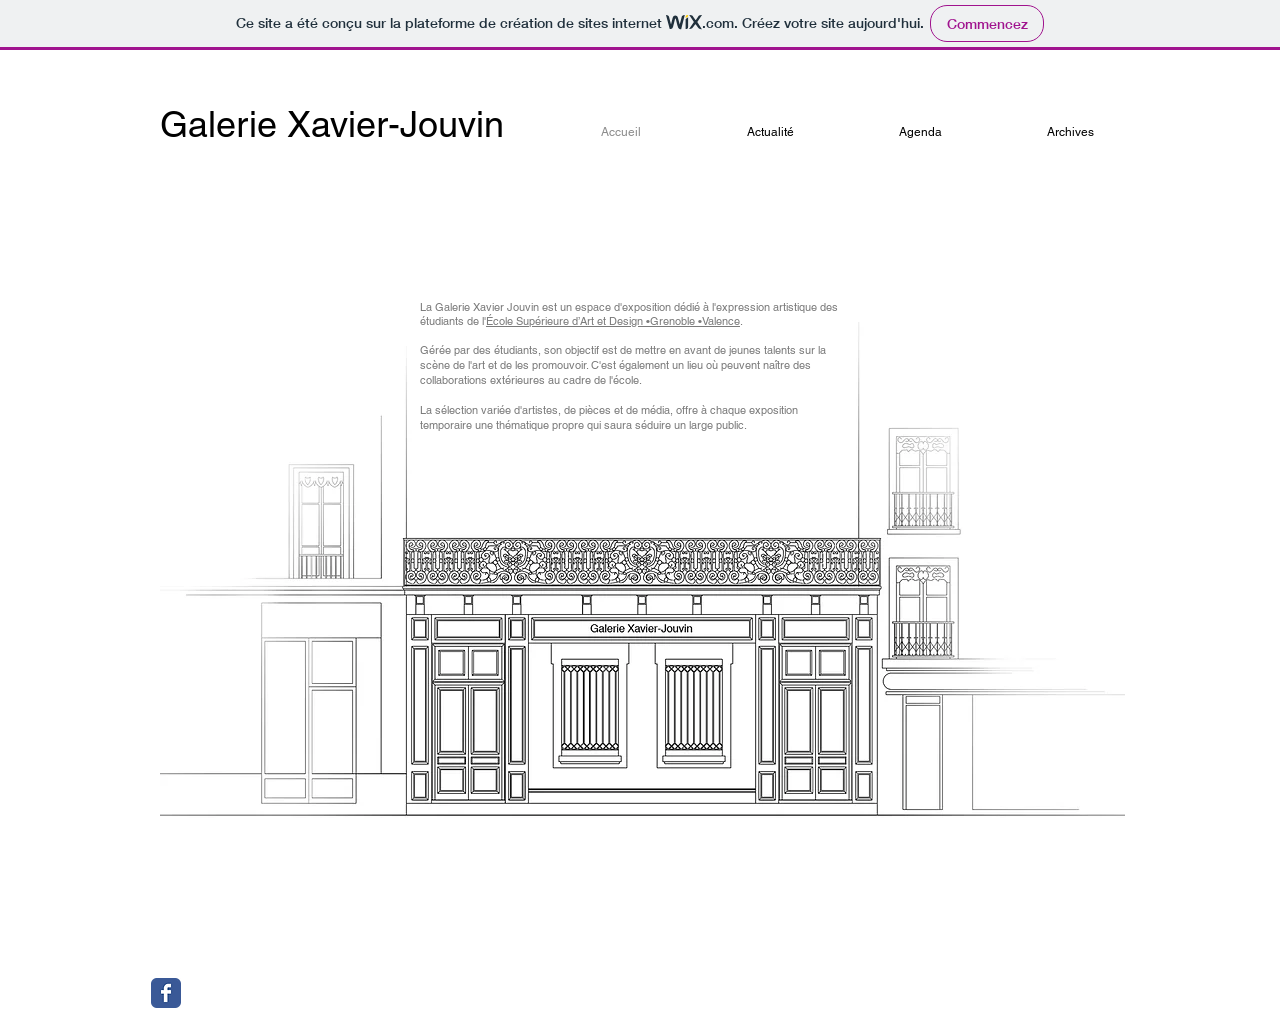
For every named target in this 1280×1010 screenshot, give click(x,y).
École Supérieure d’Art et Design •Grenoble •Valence (613, 321)
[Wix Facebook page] (166, 993)
